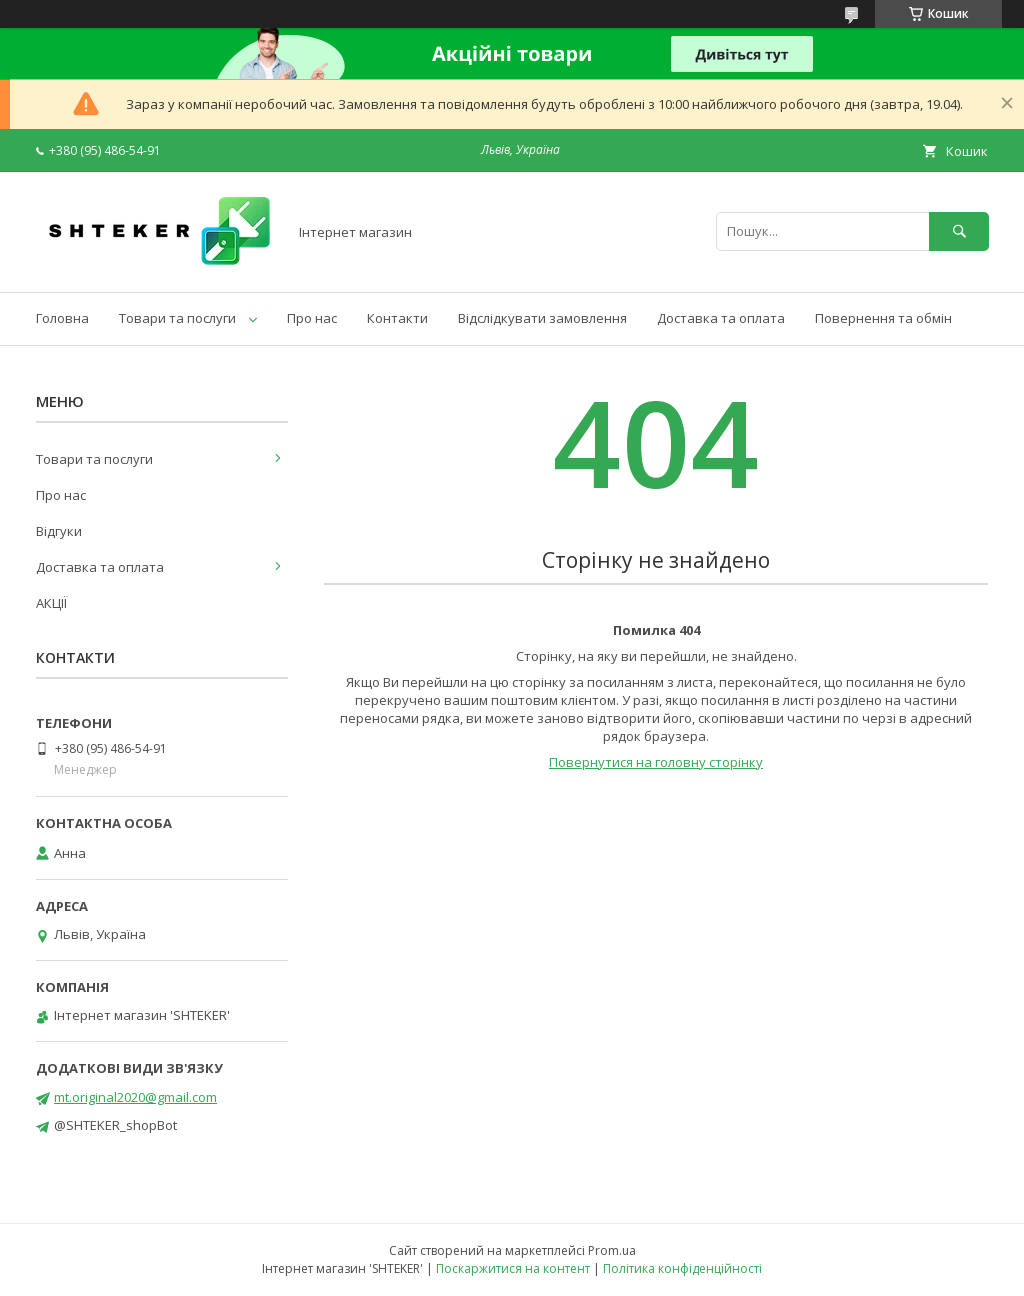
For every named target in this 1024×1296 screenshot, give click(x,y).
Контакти (397, 318)
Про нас (312, 318)
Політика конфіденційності (682, 1268)
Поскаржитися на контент (513, 1268)
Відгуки (59, 531)
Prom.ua (612, 1250)
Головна (62, 318)
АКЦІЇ (51, 603)
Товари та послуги (177, 318)
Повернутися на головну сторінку (656, 762)
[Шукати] (959, 231)
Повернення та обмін (883, 318)
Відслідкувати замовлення (542, 318)
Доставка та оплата (721, 318)
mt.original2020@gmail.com (135, 1097)
